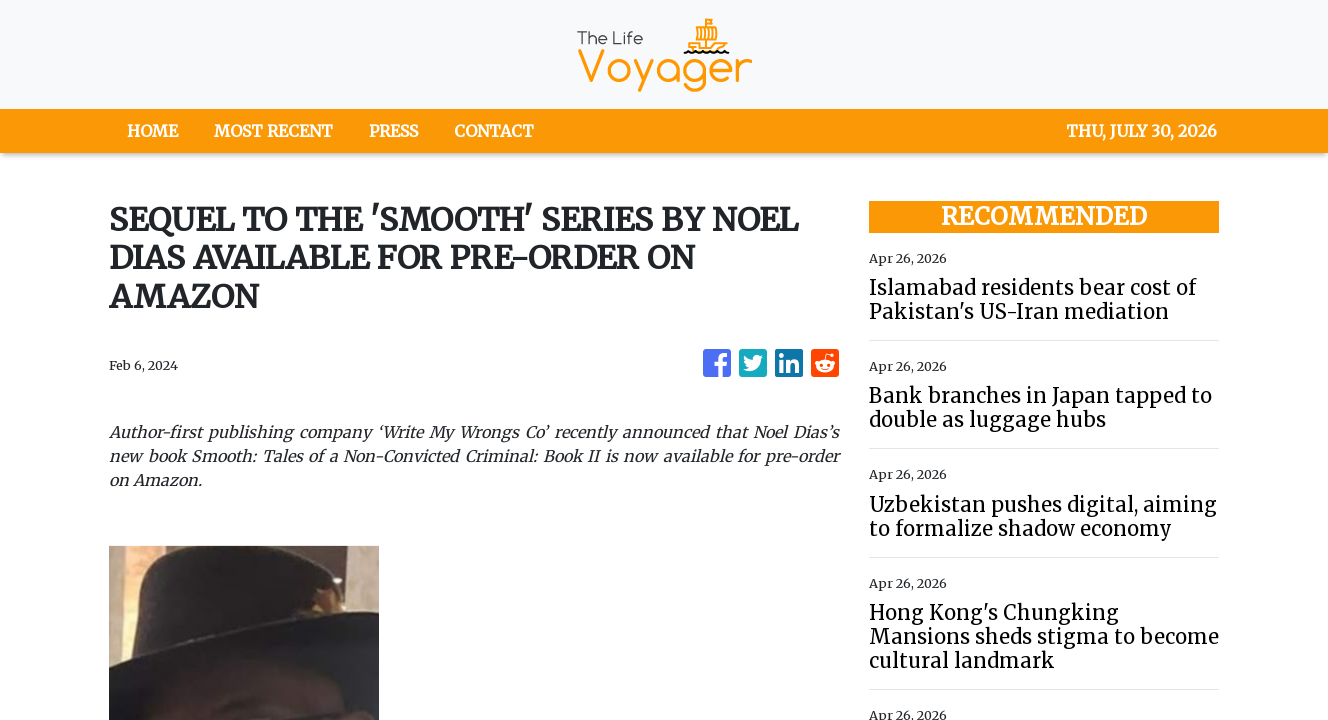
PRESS (393, 131)
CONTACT (494, 131)
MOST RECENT (273, 131)
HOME (152, 131)
